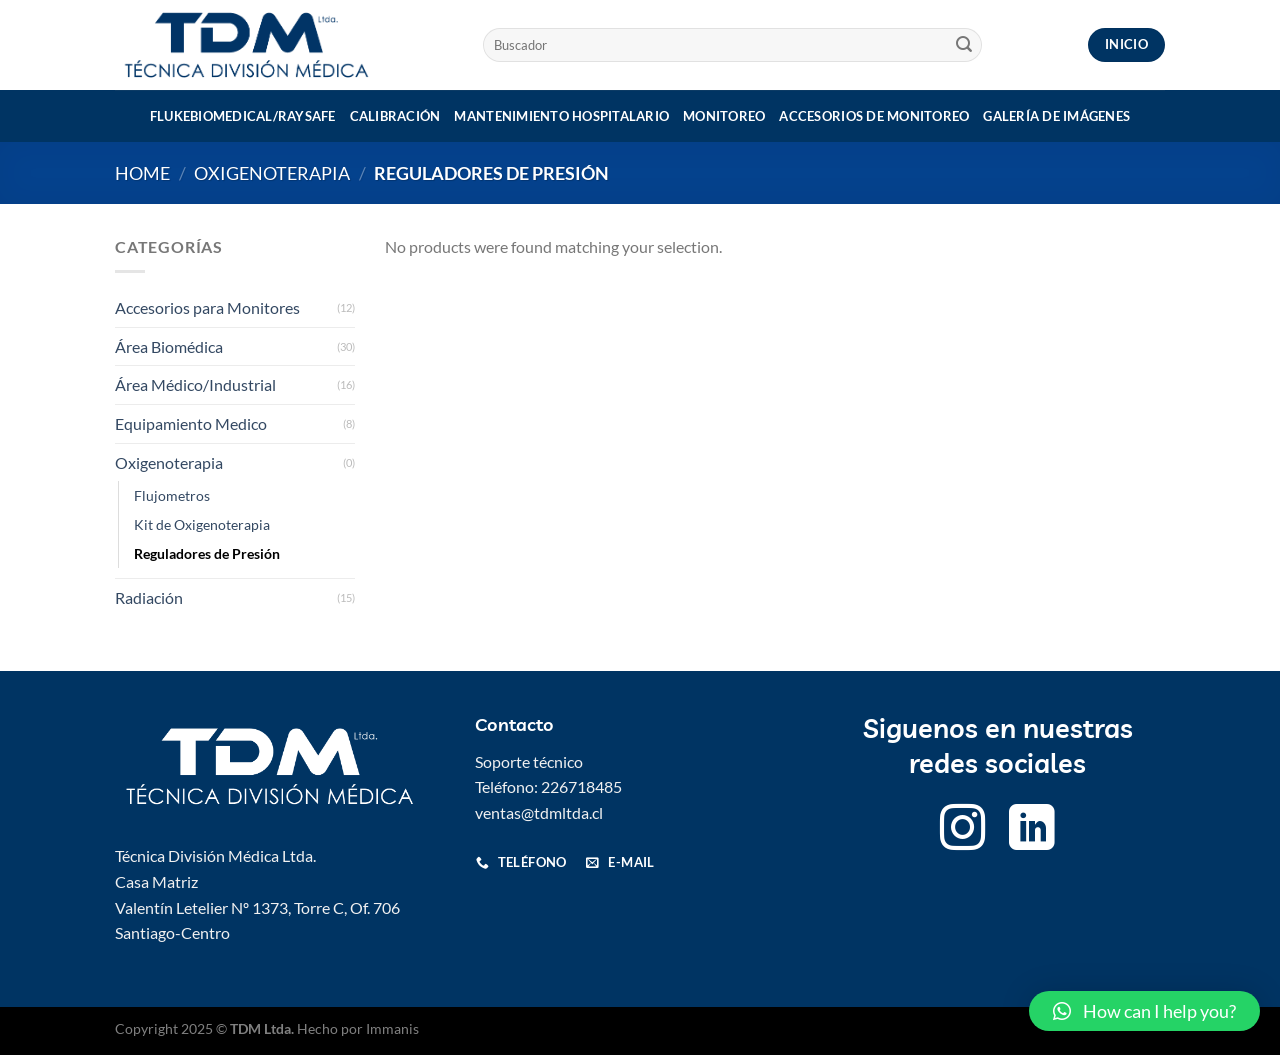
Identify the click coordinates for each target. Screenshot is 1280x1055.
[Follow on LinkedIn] (1032, 831)
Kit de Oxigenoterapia (202, 524)
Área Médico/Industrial (195, 384)
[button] (1144, 1011)
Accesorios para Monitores (207, 307)
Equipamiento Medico (191, 423)
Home (142, 173)
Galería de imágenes (1056, 116)
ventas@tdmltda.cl (539, 812)
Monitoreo (724, 116)
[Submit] (964, 45)
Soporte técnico (529, 761)
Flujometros (172, 495)
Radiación (149, 597)
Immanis (392, 1028)
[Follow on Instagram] (963, 831)
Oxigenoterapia (272, 173)
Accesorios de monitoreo (874, 116)
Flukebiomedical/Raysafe (243, 116)
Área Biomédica (169, 346)
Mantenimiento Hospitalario (561, 116)
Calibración (395, 116)
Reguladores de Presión (207, 553)
